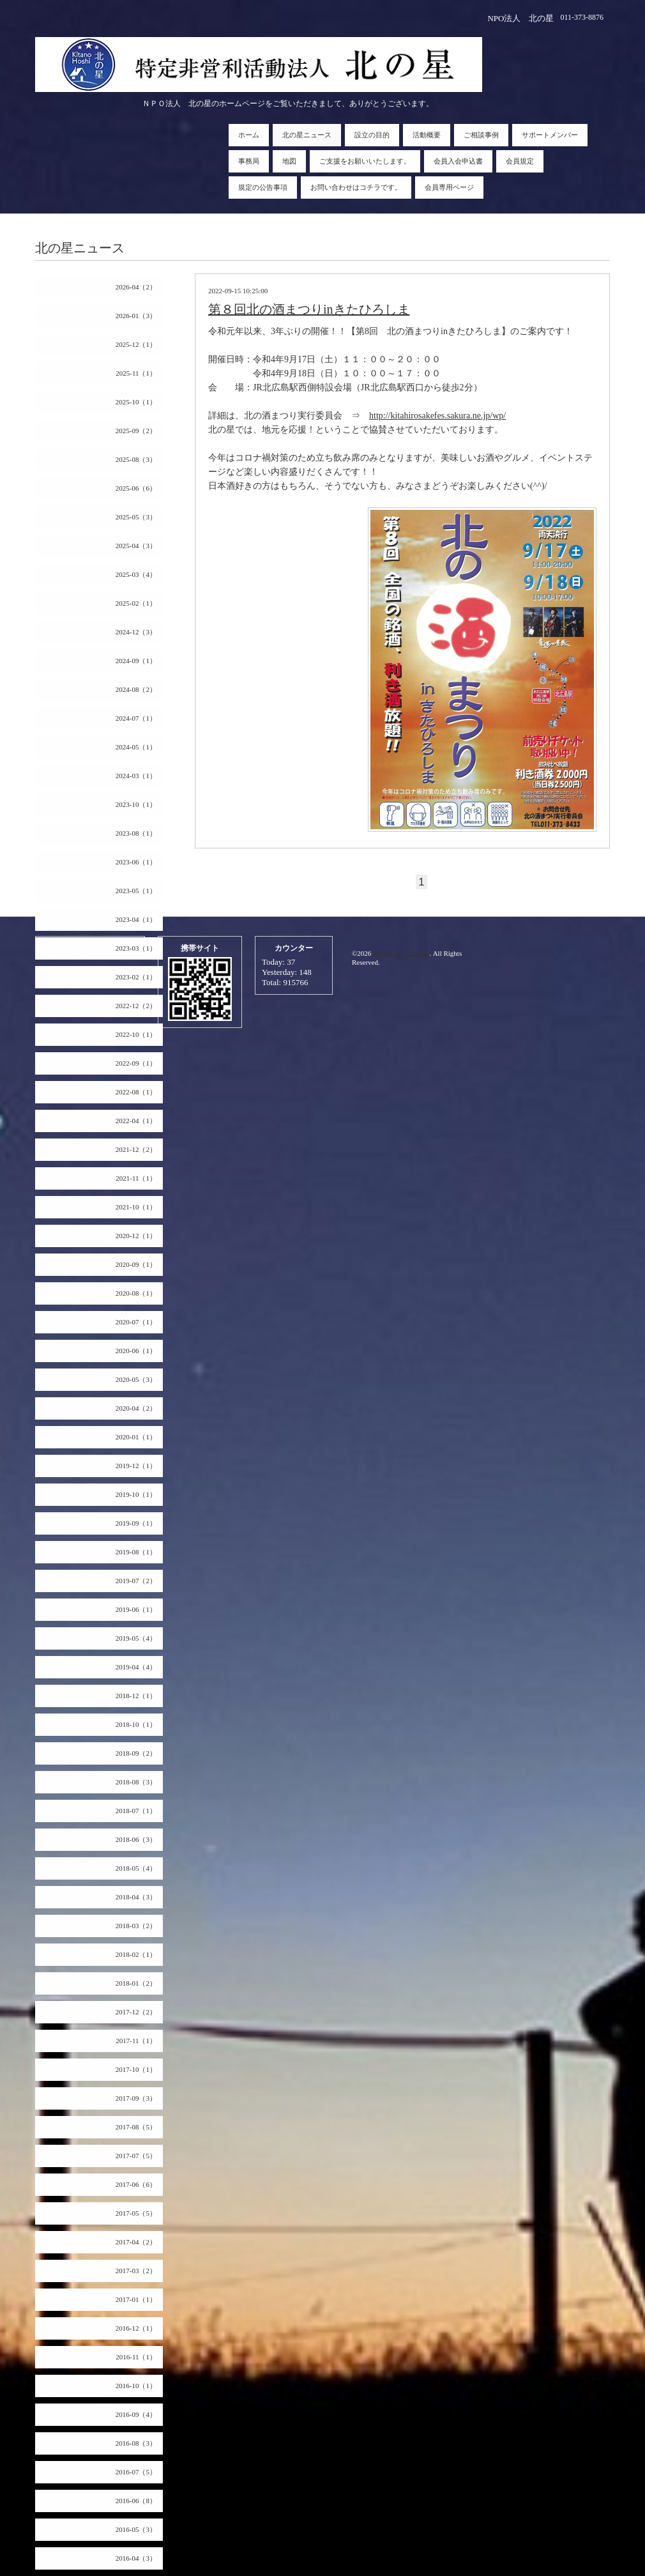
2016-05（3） (136, 2529)
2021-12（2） (136, 1149)
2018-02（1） (136, 1954)
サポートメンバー (550, 135)
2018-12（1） (136, 1695)
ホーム (248, 135)
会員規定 (520, 161)
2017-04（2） (136, 2242)
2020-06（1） (136, 1350)
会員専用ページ (449, 187)
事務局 (248, 161)
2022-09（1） (136, 1063)
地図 (289, 161)
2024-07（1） (136, 718)
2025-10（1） (136, 402)
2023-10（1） (136, 804)
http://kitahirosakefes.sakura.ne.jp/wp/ (437, 415)
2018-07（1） (136, 1810)
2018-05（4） (136, 1868)
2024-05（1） (136, 747)
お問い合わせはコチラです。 (356, 187)
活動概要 (427, 135)
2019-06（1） (136, 1609)
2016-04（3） (136, 2558)
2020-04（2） (136, 1408)
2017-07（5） (136, 2155)
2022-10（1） (136, 1034)
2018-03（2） (136, 1925)
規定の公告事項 (262, 187)
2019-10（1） (136, 1494)
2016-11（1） (136, 2357)
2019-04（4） (136, 1667)
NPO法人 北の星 (401, 953)
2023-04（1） (136, 919)
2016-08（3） (136, 2443)
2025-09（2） (136, 430)
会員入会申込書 (458, 161)
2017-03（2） (136, 2270)
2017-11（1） (136, 2040)
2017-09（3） (136, 2098)
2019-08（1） (136, 1552)
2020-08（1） (136, 1293)
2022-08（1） (136, 1092)
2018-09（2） (136, 1753)
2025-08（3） (136, 459)
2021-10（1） (136, 1207)
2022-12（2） (136, 1005)
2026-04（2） (136, 287)
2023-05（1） (136, 890)
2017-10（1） (136, 2069)
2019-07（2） (136, 1580)
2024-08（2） (136, 689)
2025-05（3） (136, 517)
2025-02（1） (136, 603)
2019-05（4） (136, 1638)
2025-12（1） (136, 344)
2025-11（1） (136, 373)
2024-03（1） (136, 775)
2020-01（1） (136, 1437)
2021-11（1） (136, 1178)
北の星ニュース (306, 135)
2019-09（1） (136, 1523)
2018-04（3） (136, 1897)
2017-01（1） (136, 2299)
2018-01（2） (136, 1983)
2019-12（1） (136, 1465)
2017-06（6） (136, 2184)
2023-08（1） (136, 833)
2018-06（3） (136, 1839)
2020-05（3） (136, 1379)
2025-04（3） (136, 545)
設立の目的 (372, 135)
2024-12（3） (136, 632)
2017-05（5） (136, 2213)
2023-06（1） (136, 862)
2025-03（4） (136, 574)
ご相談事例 (481, 135)
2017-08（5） (136, 2127)
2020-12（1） (136, 1235)
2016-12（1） (136, 2328)
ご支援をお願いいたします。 (365, 161)
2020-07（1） (136, 1322)
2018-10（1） (136, 1724)
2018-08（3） (136, 1782)
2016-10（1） (136, 2385)
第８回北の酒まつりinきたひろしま (309, 309)
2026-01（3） (136, 315)
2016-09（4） (136, 2414)
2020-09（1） (136, 1264)
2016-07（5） (136, 2472)
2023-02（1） (136, 977)
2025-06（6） (136, 488)
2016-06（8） (136, 2500)
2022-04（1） (136, 1120)
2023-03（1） (136, 948)
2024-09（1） (136, 660)
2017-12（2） (136, 2012)
